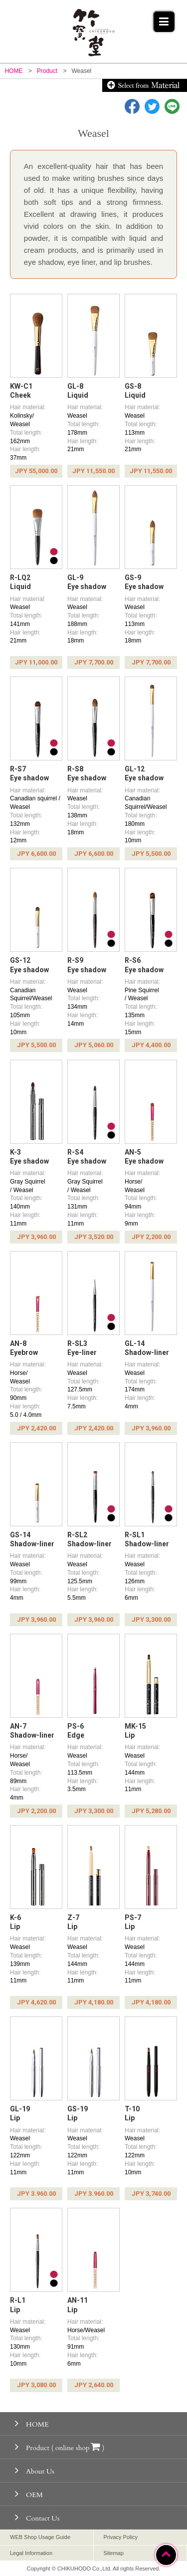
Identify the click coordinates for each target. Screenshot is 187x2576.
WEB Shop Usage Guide (40, 2537)
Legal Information (31, 2553)
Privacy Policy (121, 2537)
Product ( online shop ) (60, 2447)
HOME (32, 2423)
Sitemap (114, 2553)
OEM (29, 2494)
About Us (34, 2470)
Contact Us (37, 2517)
